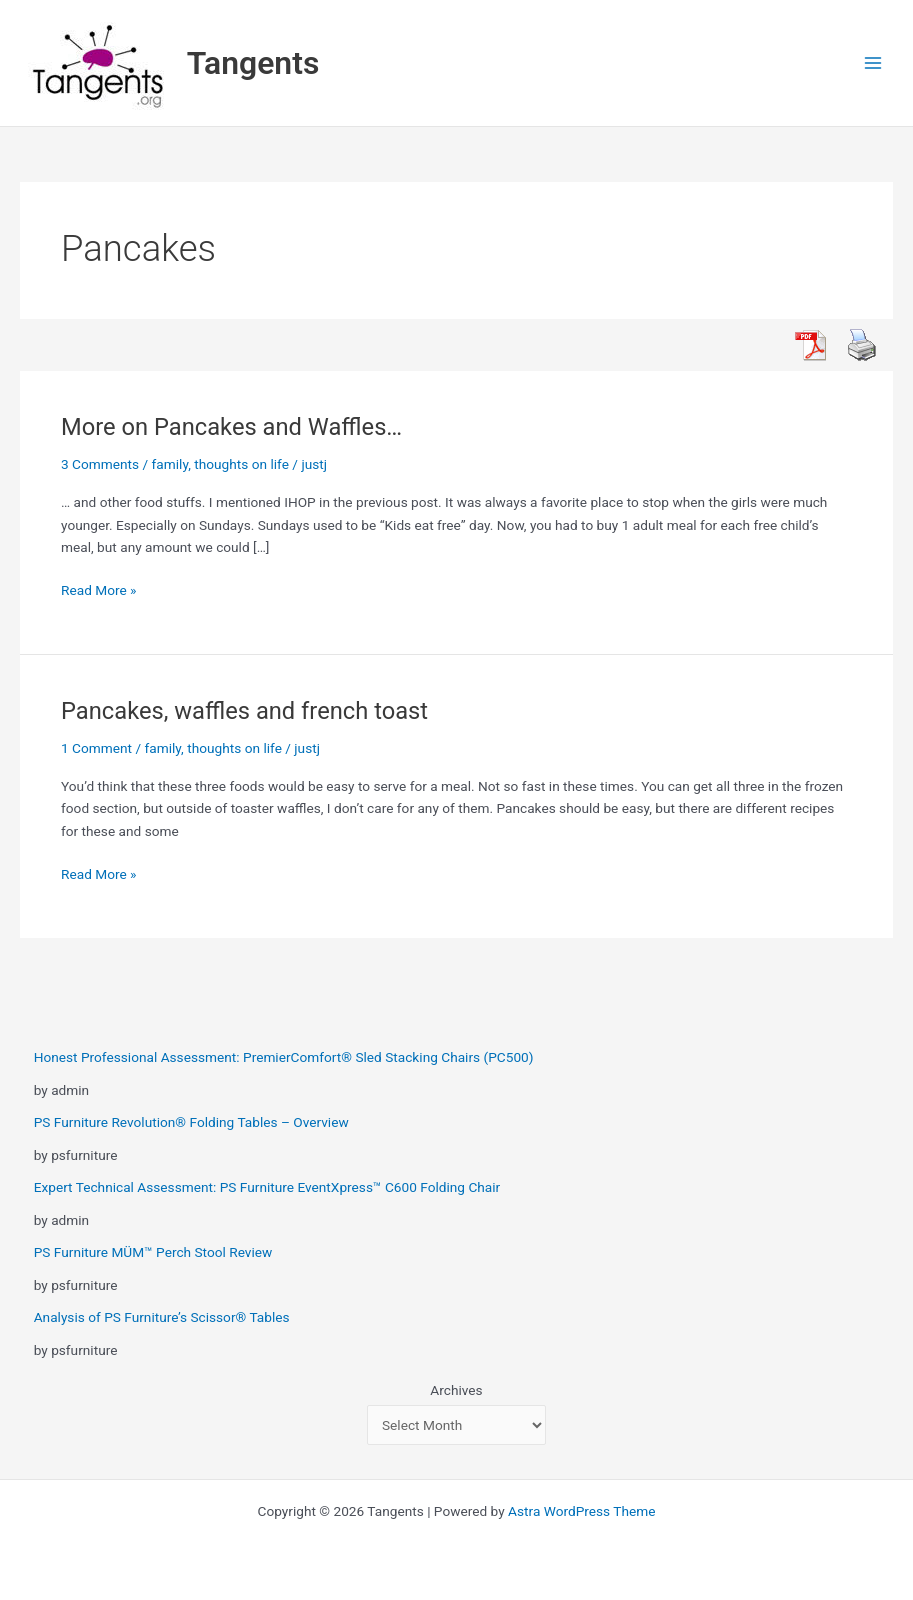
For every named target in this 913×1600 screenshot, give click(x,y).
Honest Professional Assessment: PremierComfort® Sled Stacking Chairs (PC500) (284, 1057)
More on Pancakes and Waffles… (231, 427)
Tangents (253, 63)
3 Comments (100, 464)
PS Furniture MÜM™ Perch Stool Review (153, 1252)
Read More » (99, 590)
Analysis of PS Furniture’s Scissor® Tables (162, 1317)
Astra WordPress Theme (581, 1511)
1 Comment (96, 748)
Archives (456, 1390)
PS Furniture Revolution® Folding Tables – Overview (191, 1122)
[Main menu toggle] (873, 63)
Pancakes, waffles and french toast (244, 711)
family (170, 464)
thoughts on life (241, 464)
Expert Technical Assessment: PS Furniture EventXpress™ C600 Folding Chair (267, 1187)
